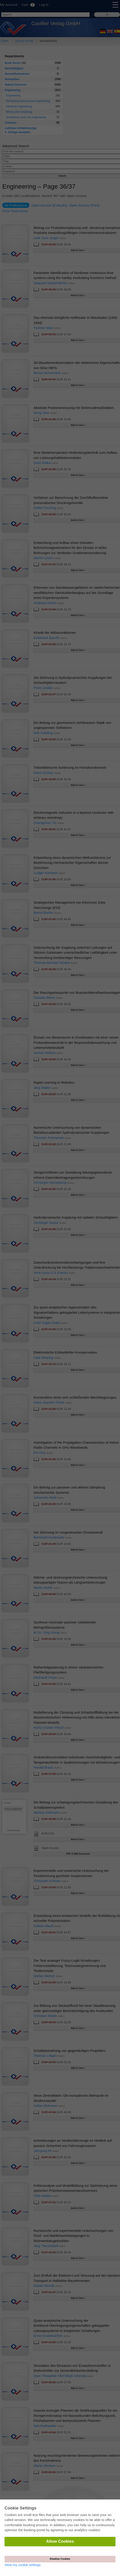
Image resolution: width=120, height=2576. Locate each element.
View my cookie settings (23, 2565)
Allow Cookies (60, 2541)
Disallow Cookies (60, 2558)
